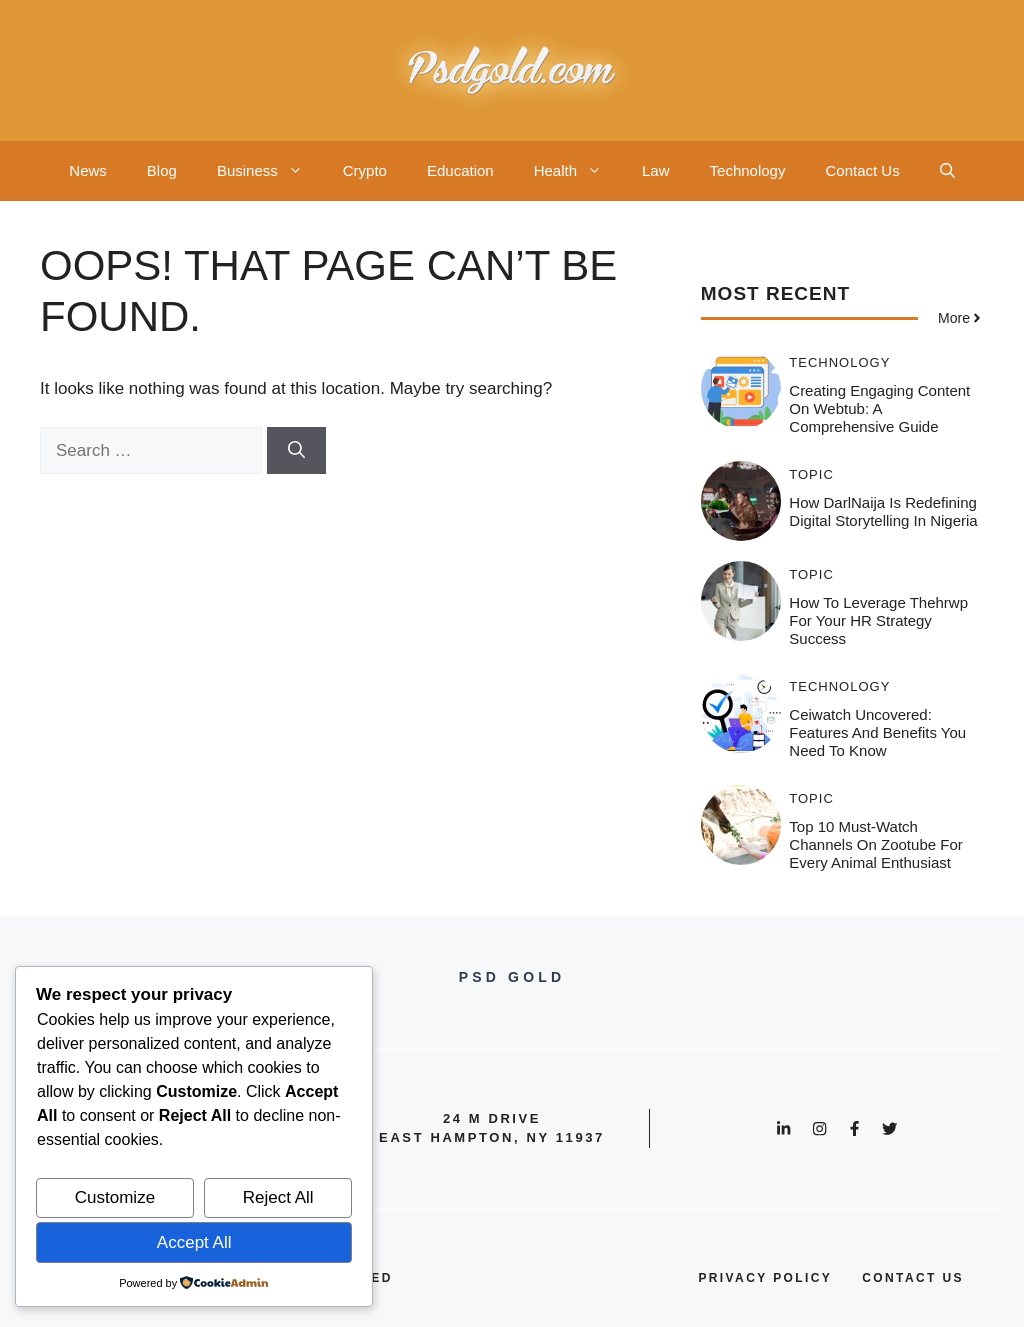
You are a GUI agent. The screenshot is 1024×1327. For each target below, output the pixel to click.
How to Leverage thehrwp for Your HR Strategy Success (878, 620)
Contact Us (862, 170)
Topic (811, 474)
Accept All (194, 1242)
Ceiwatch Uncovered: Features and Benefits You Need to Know (877, 732)
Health (578, 171)
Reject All (278, 1197)
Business (270, 171)
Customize (115, 1197)
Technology (748, 170)
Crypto (365, 170)
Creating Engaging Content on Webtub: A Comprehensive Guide (879, 408)
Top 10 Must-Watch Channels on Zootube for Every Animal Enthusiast (875, 844)
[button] (947, 171)
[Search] (296, 451)
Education (460, 170)
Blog (162, 170)
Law (656, 170)
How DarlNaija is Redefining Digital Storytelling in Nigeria (883, 511)
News (88, 170)
